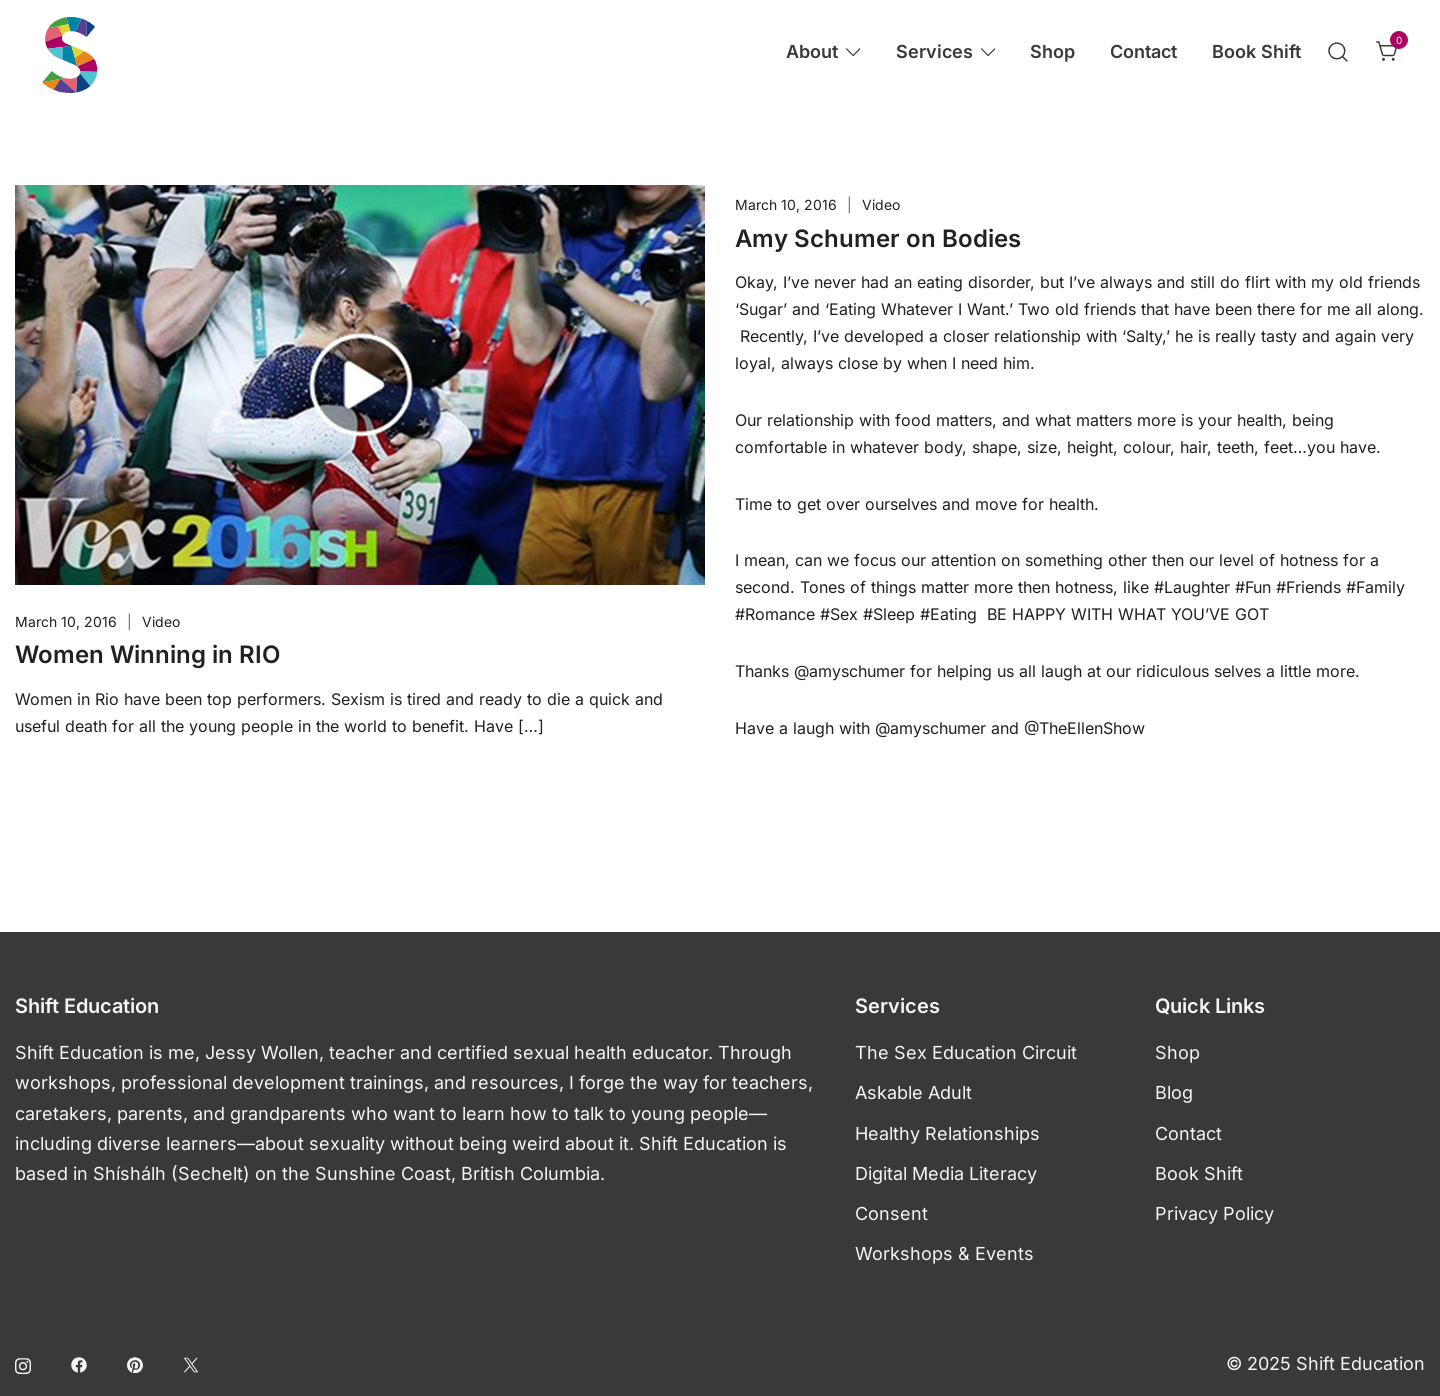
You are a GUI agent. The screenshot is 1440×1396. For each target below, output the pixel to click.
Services (934, 51)
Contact (1143, 51)
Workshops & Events (944, 1253)
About (812, 51)
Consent (891, 1213)
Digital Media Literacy (946, 1173)
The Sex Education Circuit (966, 1052)
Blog (1174, 1092)
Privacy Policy (1214, 1213)
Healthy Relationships (947, 1133)
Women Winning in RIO (147, 654)
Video (161, 621)
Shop (1052, 51)
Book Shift (1256, 51)
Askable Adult (913, 1092)
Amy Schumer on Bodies (878, 238)
